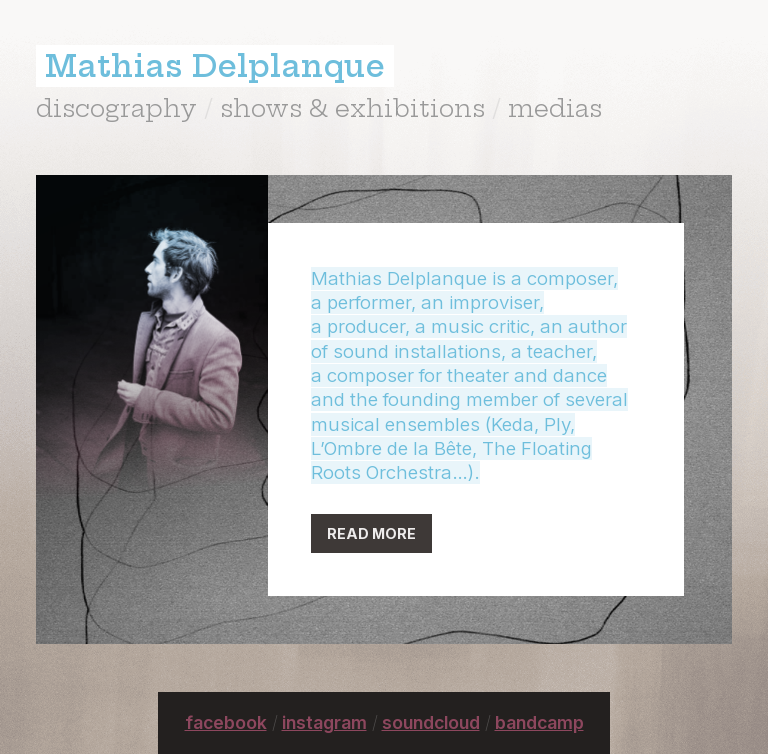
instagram (324, 722)
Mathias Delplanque (215, 66)
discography (116, 108)
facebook (226, 722)
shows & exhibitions (352, 108)
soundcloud (431, 722)
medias (555, 108)
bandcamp (539, 722)
